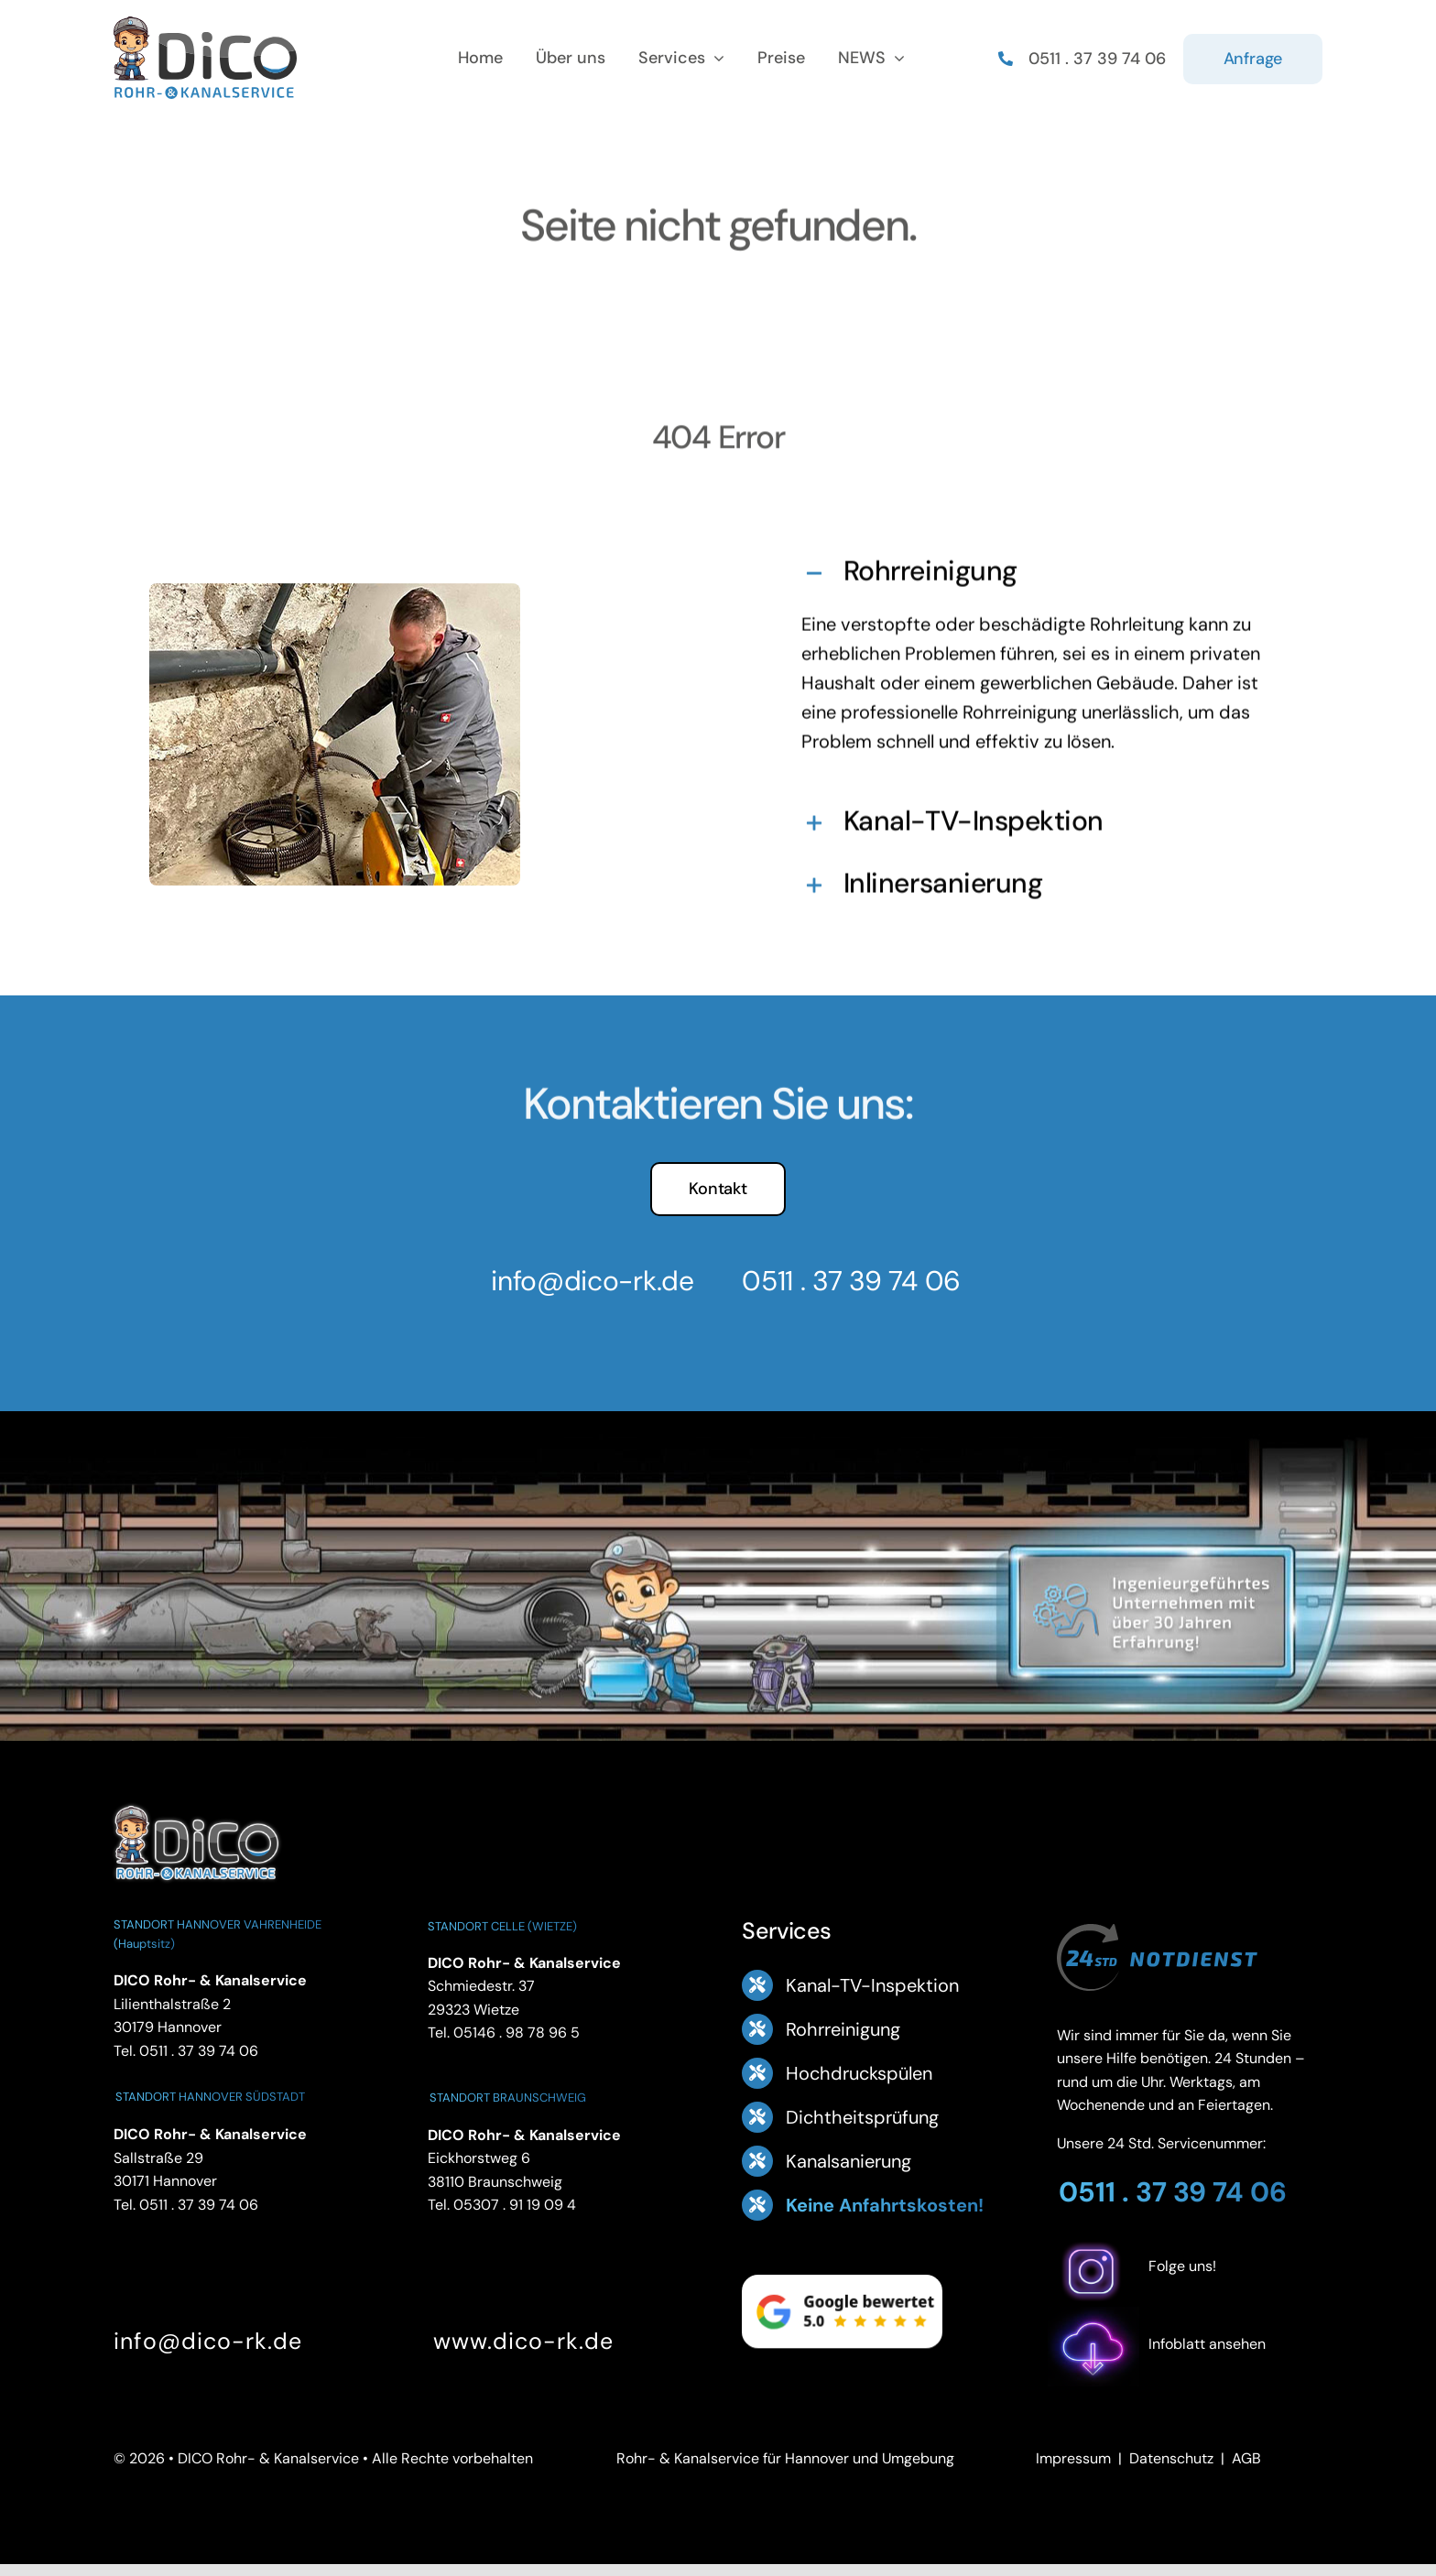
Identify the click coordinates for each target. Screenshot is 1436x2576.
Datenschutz (1171, 2458)
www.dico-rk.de (523, 2341)
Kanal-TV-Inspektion (872, 1985)
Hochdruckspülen (859, 2073)
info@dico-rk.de (582, 1281)
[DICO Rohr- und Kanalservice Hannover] (196, 1802)
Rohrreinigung (843, 2029)
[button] (1032, 567)
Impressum (1073, 2458)
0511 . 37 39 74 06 (841, 1281)
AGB (1246, 2458)
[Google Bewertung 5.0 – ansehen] (842, 2311)
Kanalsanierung (848, 2161)
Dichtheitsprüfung (862, 2117)
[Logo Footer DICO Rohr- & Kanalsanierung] (205, 23)
